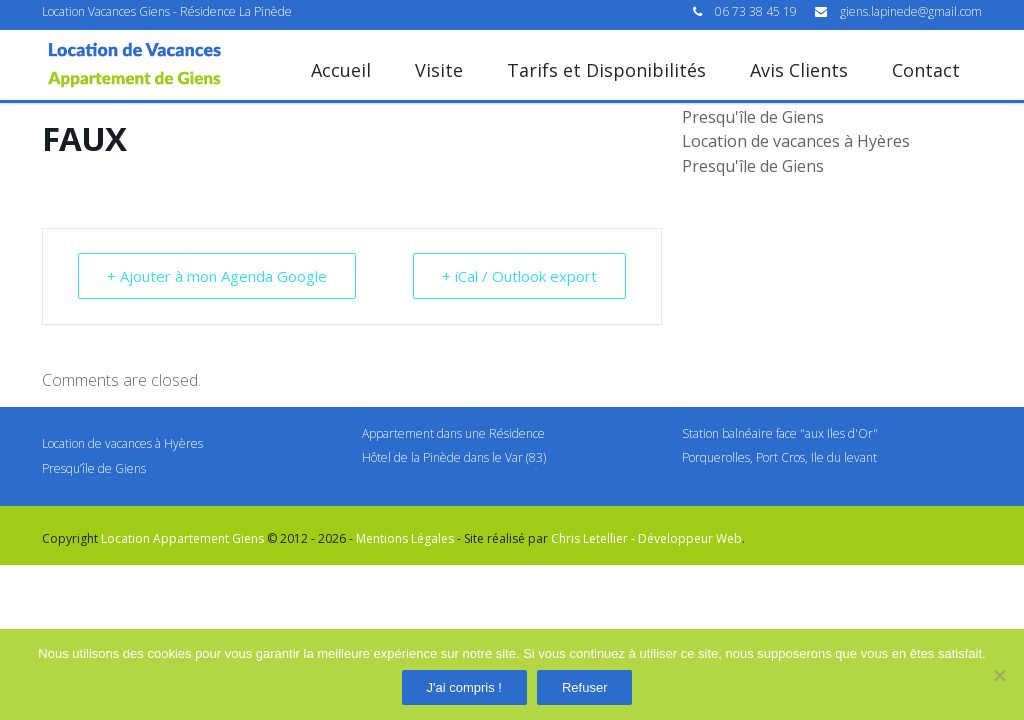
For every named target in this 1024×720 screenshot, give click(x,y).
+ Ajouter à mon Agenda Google (217, 276)
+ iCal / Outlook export (519, 276)
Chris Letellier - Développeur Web (646, 538)
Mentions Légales (405, 538)
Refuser (585, 687)
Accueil (341, 70)
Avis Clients (799, 70)
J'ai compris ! (464, 687)
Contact (926, 70)
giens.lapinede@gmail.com (911, 11)
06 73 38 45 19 (757, 11)
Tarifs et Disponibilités (606, 70)
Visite (439, 70)
